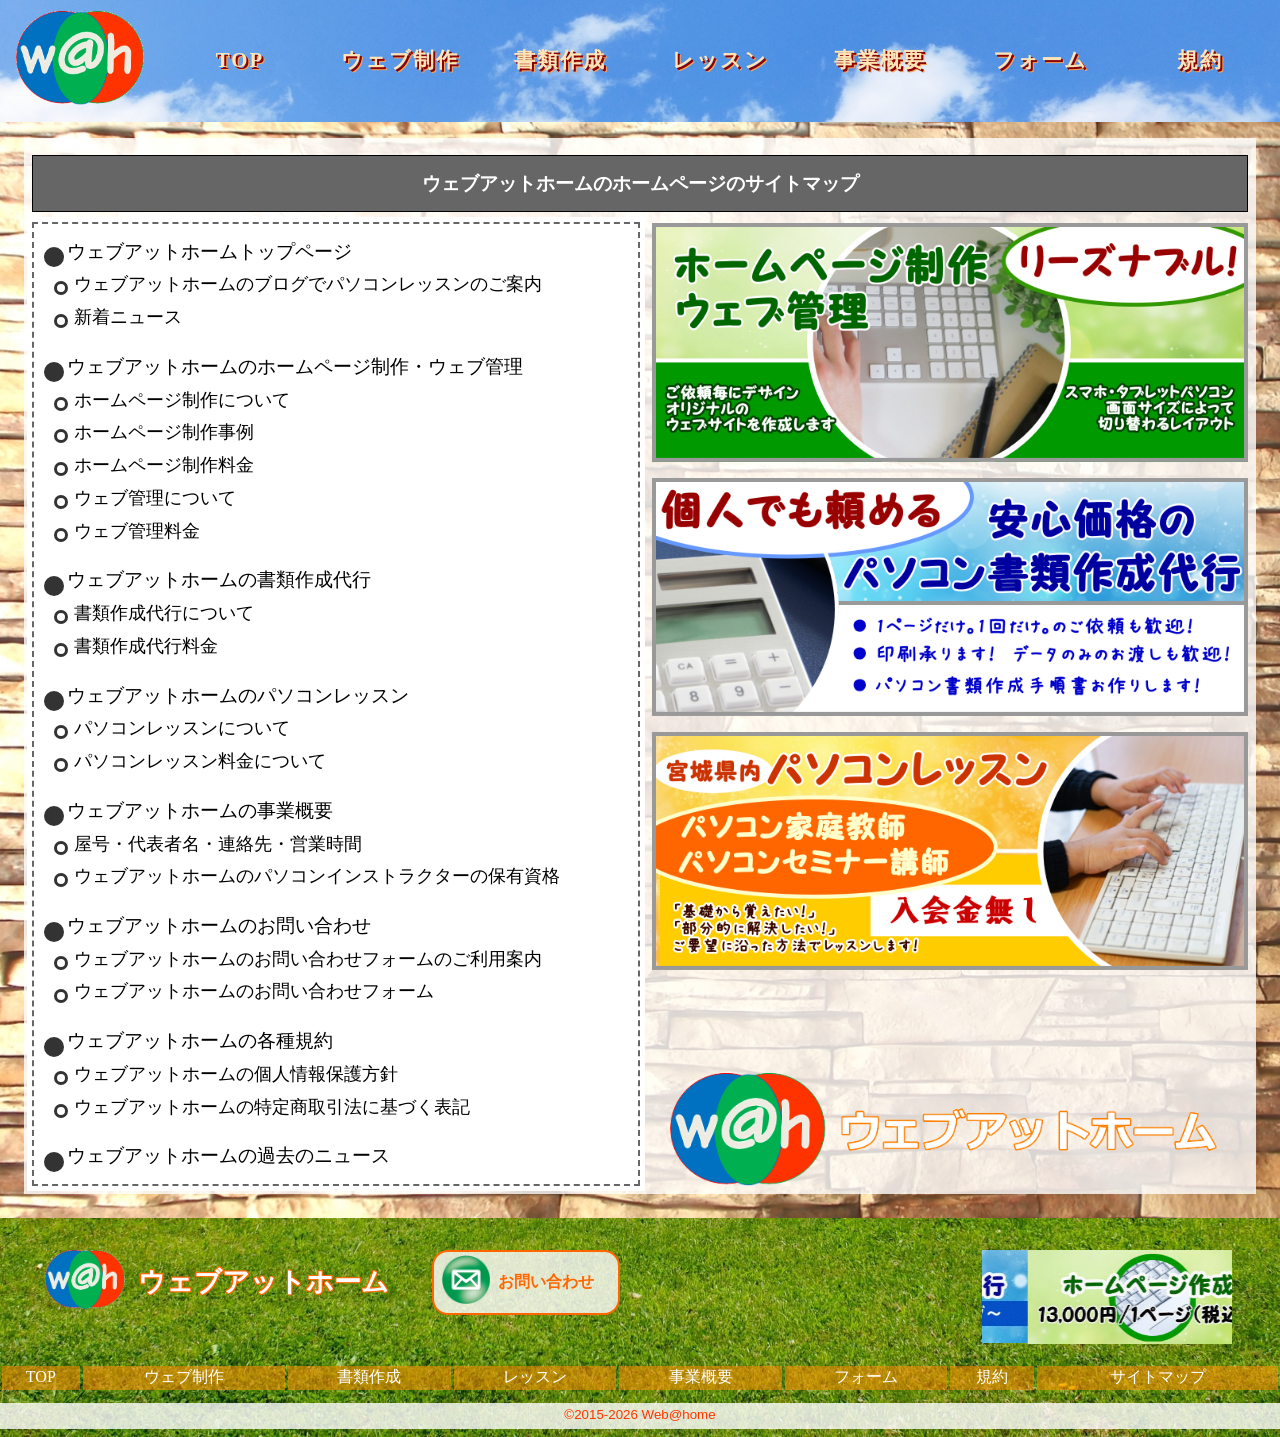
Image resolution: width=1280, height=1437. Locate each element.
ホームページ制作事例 (164, 432)
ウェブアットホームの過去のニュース (228, 1155)
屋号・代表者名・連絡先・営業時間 (218, 844)
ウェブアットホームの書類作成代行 (219, 579)
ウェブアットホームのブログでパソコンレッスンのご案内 (308, 284)
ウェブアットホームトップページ (209, 251)
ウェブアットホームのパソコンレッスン (238, 695)
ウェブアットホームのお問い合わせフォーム (254, 991)
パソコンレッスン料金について (200, 761)
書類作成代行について (164, 613)
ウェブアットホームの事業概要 (200, 810)
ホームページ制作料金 (164, 465)
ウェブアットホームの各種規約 (200, 1040)
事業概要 (880, 59)
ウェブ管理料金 (137, 531)
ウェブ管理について (155, 498)
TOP (240, 59)
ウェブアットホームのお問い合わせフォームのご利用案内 (308, 959)
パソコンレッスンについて (182, 728)
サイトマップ (1158, 1376)
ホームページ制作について (182, 400)
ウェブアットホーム (263, 1282)
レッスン (720, 59)
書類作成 (560, 59)
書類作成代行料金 (146, 646)
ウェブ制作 (400, 59)
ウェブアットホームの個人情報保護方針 (236, 1074)
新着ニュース (128, 317)
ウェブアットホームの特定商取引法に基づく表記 (272, 1107)
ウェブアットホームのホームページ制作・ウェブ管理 (295, 366)
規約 (1200, 59)
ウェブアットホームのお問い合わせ (219, 925)
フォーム (1040, 59)
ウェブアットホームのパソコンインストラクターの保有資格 (317, 876)
